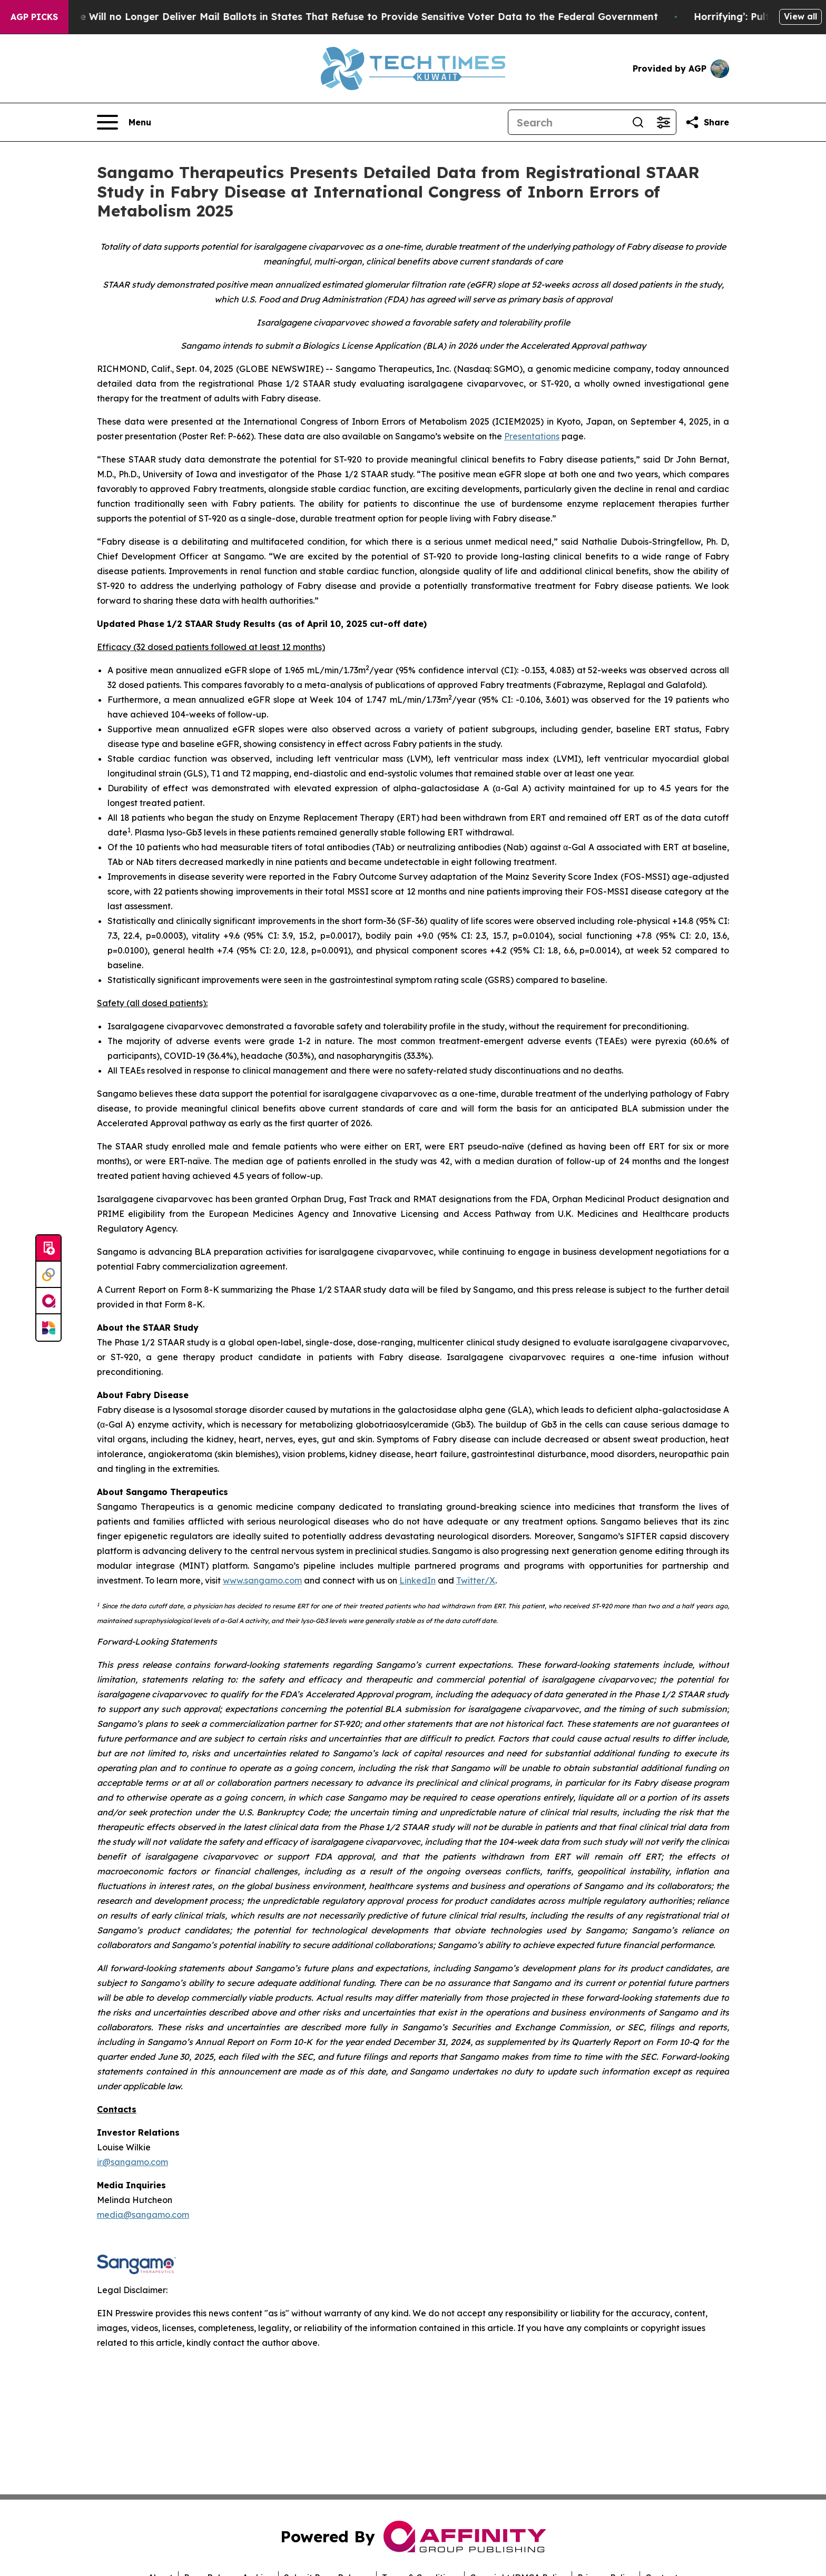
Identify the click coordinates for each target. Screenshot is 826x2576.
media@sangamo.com (143, 2214)
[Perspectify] (48, 1275)
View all (800, 16)
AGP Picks (34, 17)
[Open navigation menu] (124, 122)
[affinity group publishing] (48, 1301)
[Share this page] (707, 122)
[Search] (566, 122)
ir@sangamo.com (132, 2162)
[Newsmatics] (48, 1327)
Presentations (531, 436)
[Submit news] (48, 1248)
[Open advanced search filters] (663, 122)
